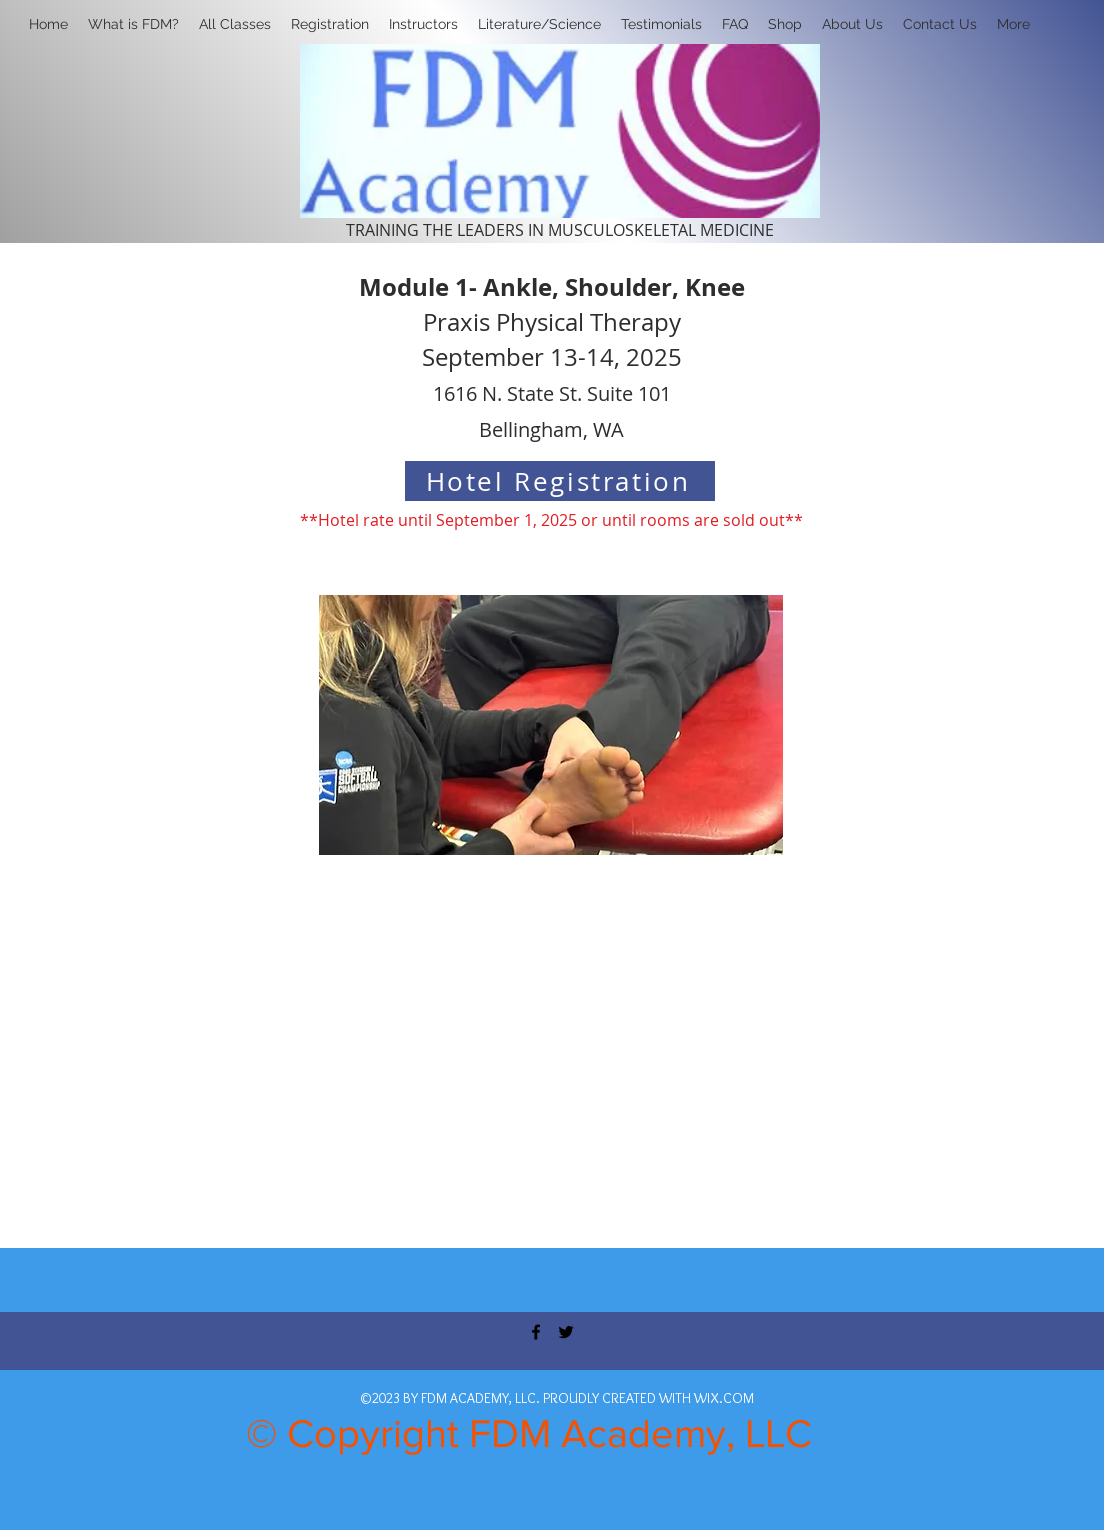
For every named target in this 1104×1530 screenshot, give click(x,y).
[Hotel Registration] (560, 481)
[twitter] (566, 1332)
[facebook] (536, 1332)
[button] (330, 24)
